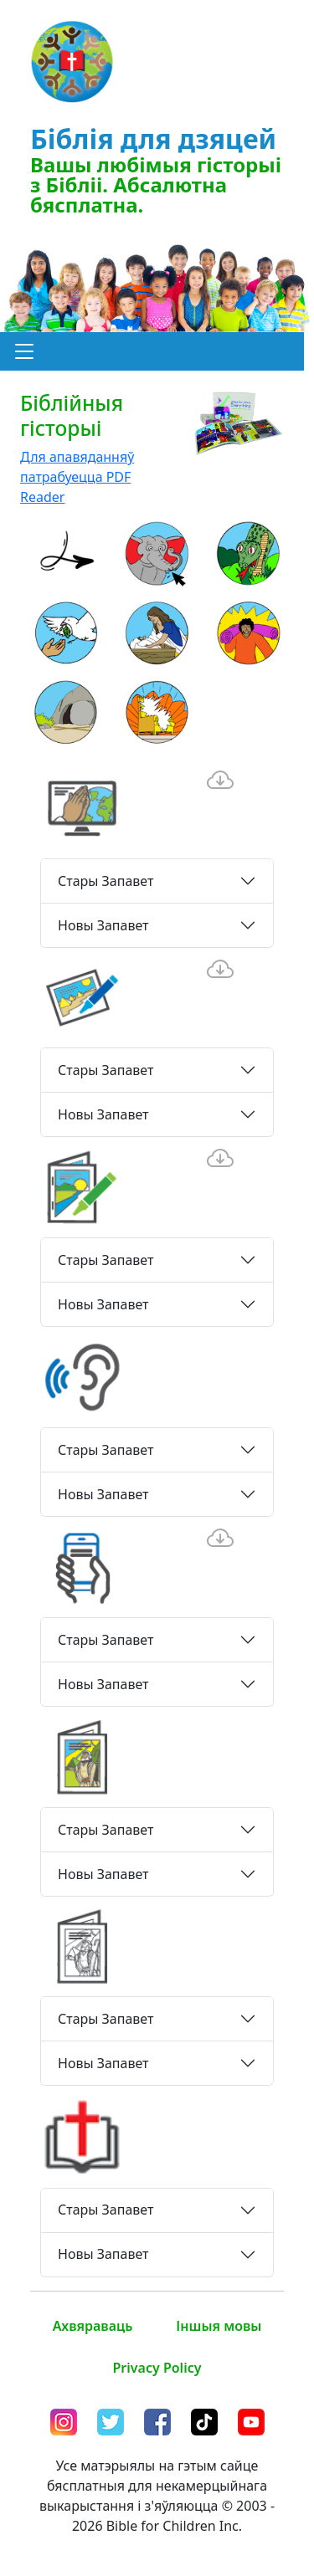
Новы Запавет (103, 925)
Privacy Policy (157, 2367)
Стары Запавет (105, 881)
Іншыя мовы (218, 2326)
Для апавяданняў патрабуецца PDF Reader (77, 477)
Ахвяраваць (93, 2326)
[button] (24, 351)
